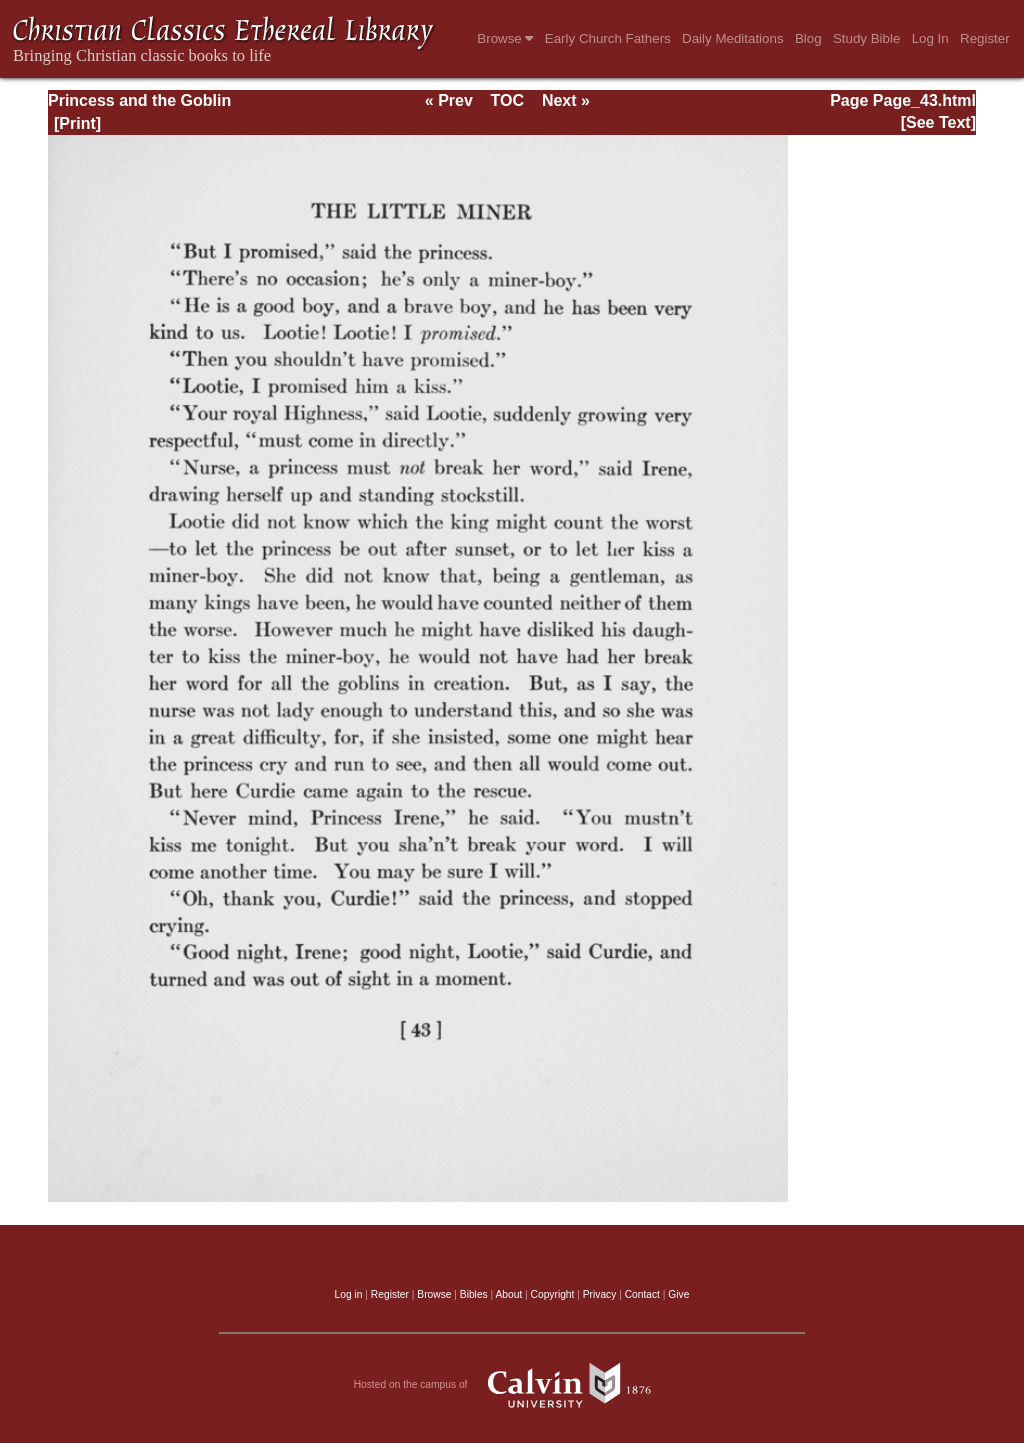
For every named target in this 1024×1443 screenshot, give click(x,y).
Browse (505, 38)
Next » (566, 100)
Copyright (553, 1294)
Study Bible (866, 38)
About (508, 1294)
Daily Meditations (732, 38)
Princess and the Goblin (139, 100)
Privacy (600, 1294)
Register (985, 38)
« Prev (449, 100)
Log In (930, 38)
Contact (642, 1294)
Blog (808, 38)
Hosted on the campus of (512, 1385)
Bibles (474, 1294)
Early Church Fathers (608, 38)
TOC (507, 100)
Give (678, 1294)
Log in (349, 1294)
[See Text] (938, 122)
